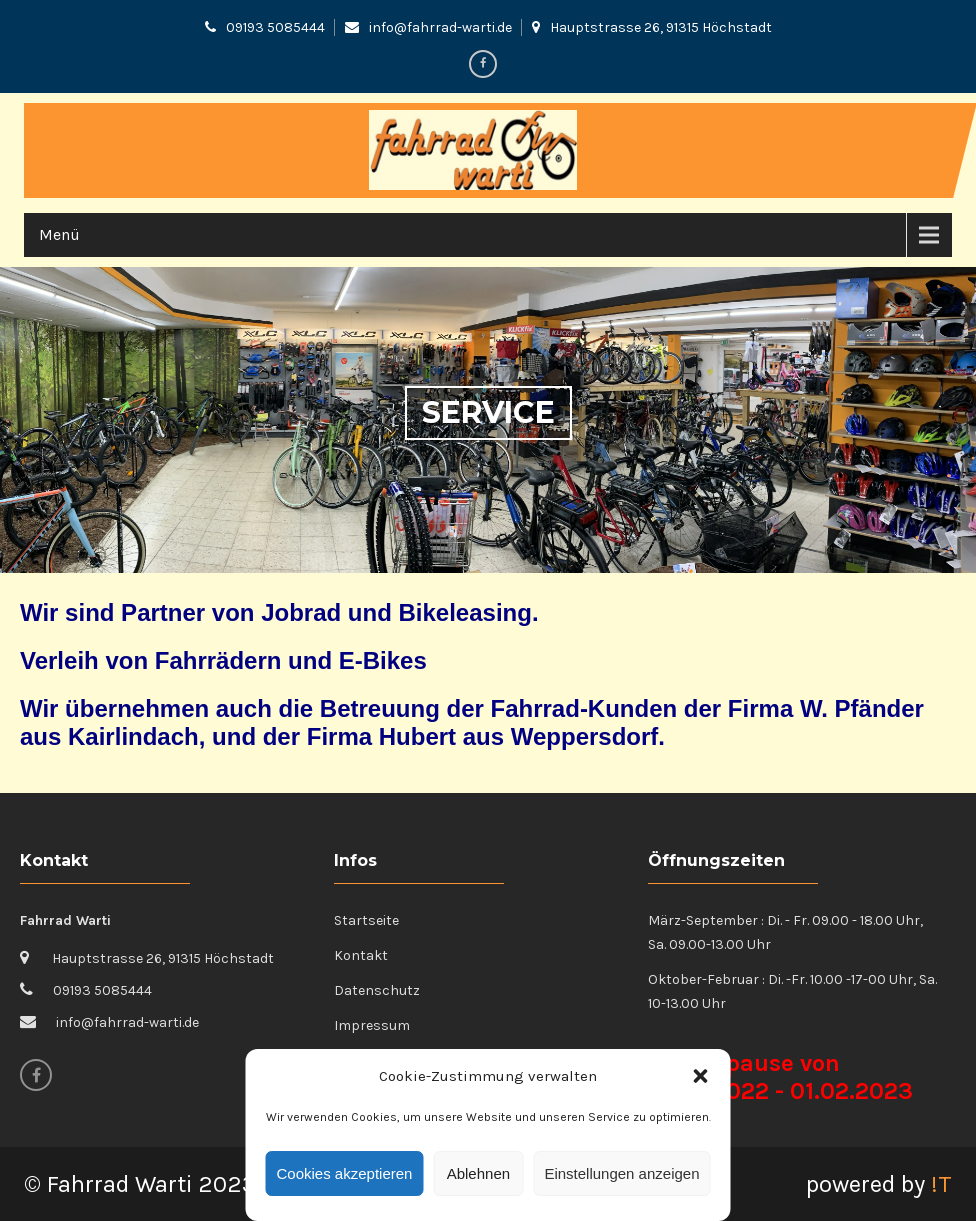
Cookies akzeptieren (345, 1173)
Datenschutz (377, 990)
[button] (701, 1076)
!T (941, 1184)
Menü (59, 234)
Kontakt (361, 955)
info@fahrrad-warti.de (440, 27)
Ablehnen (478, 1173)
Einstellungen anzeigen (621, 1173)
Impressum (372, 1025)
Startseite (366, 920)
